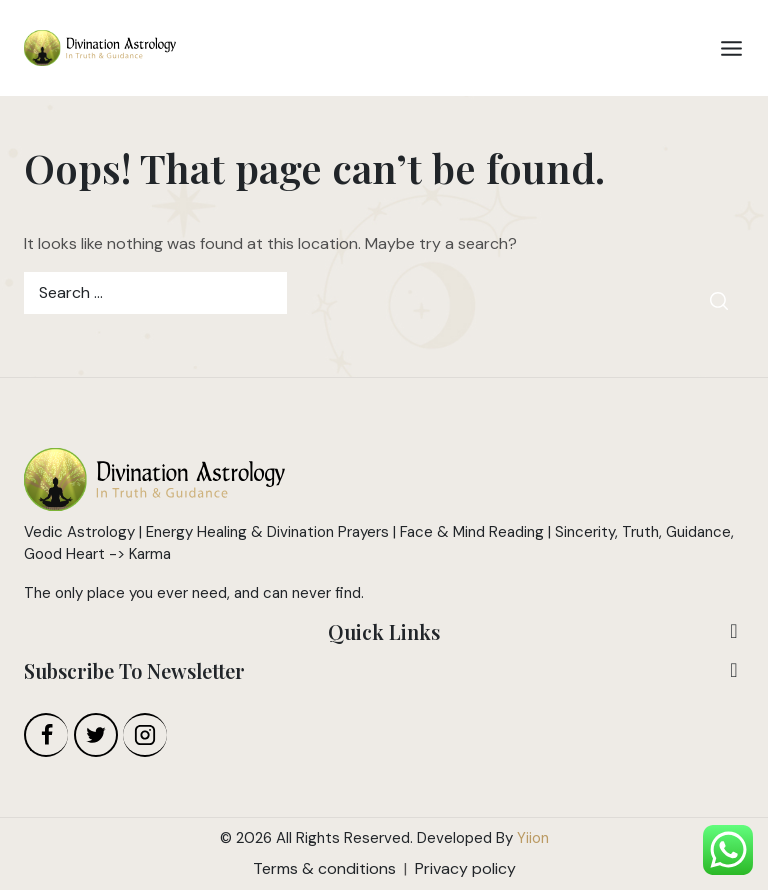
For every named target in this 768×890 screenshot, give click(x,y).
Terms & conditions (324, 868)
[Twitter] (96, 735)
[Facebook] (46, 735)
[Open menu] (731, 48)
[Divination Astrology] (100, 48)
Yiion (533, 838)
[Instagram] (145, 735)
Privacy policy (465, 868)
